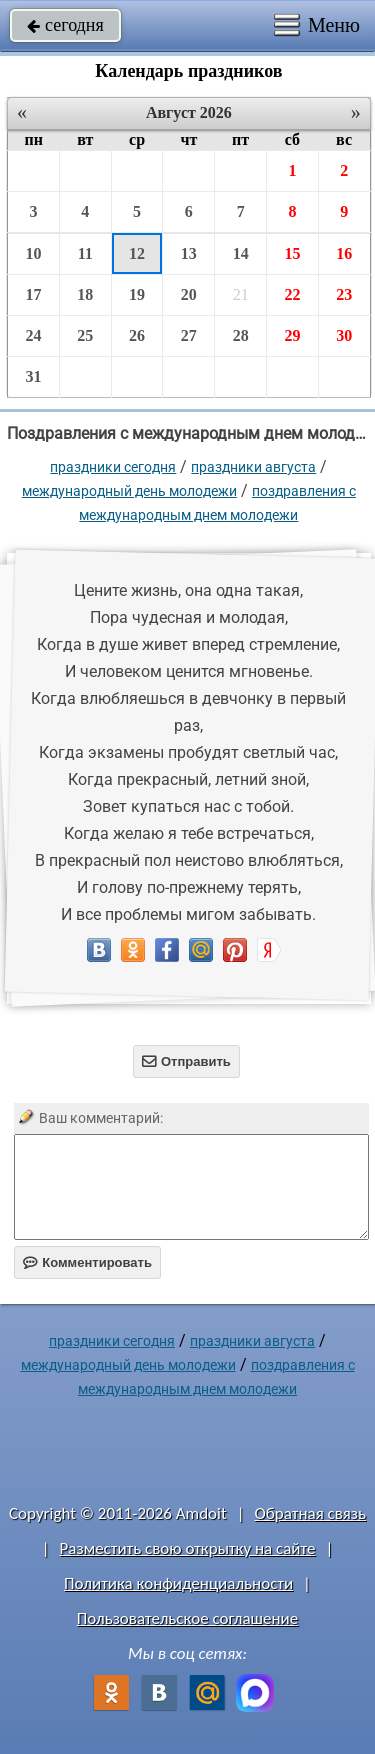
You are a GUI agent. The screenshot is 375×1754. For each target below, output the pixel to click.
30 (344, 335)
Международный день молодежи (129, 491)
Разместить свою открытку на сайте (188, 1548)
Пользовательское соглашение (187, 1618)
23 (344, 294)
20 (189, 294)
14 (241, 253)
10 (33, 253)
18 (85, 294)
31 (33, 376)
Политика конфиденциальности (178, 1583)
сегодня (65, 25)
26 (137, 335)
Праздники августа (253, 467)
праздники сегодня (113, 467)
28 (241, 335)
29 (292, 335)
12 (137, 253)
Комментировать (87, 1262)
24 (33, 335)
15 (292, 253)
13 (189, 253)
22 (292, 294)
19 (137, 294)
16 (344, 253)
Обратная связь (310, 1513)
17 (33, 294)
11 (85, 253)
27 (189, 335)
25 (85, 335)
